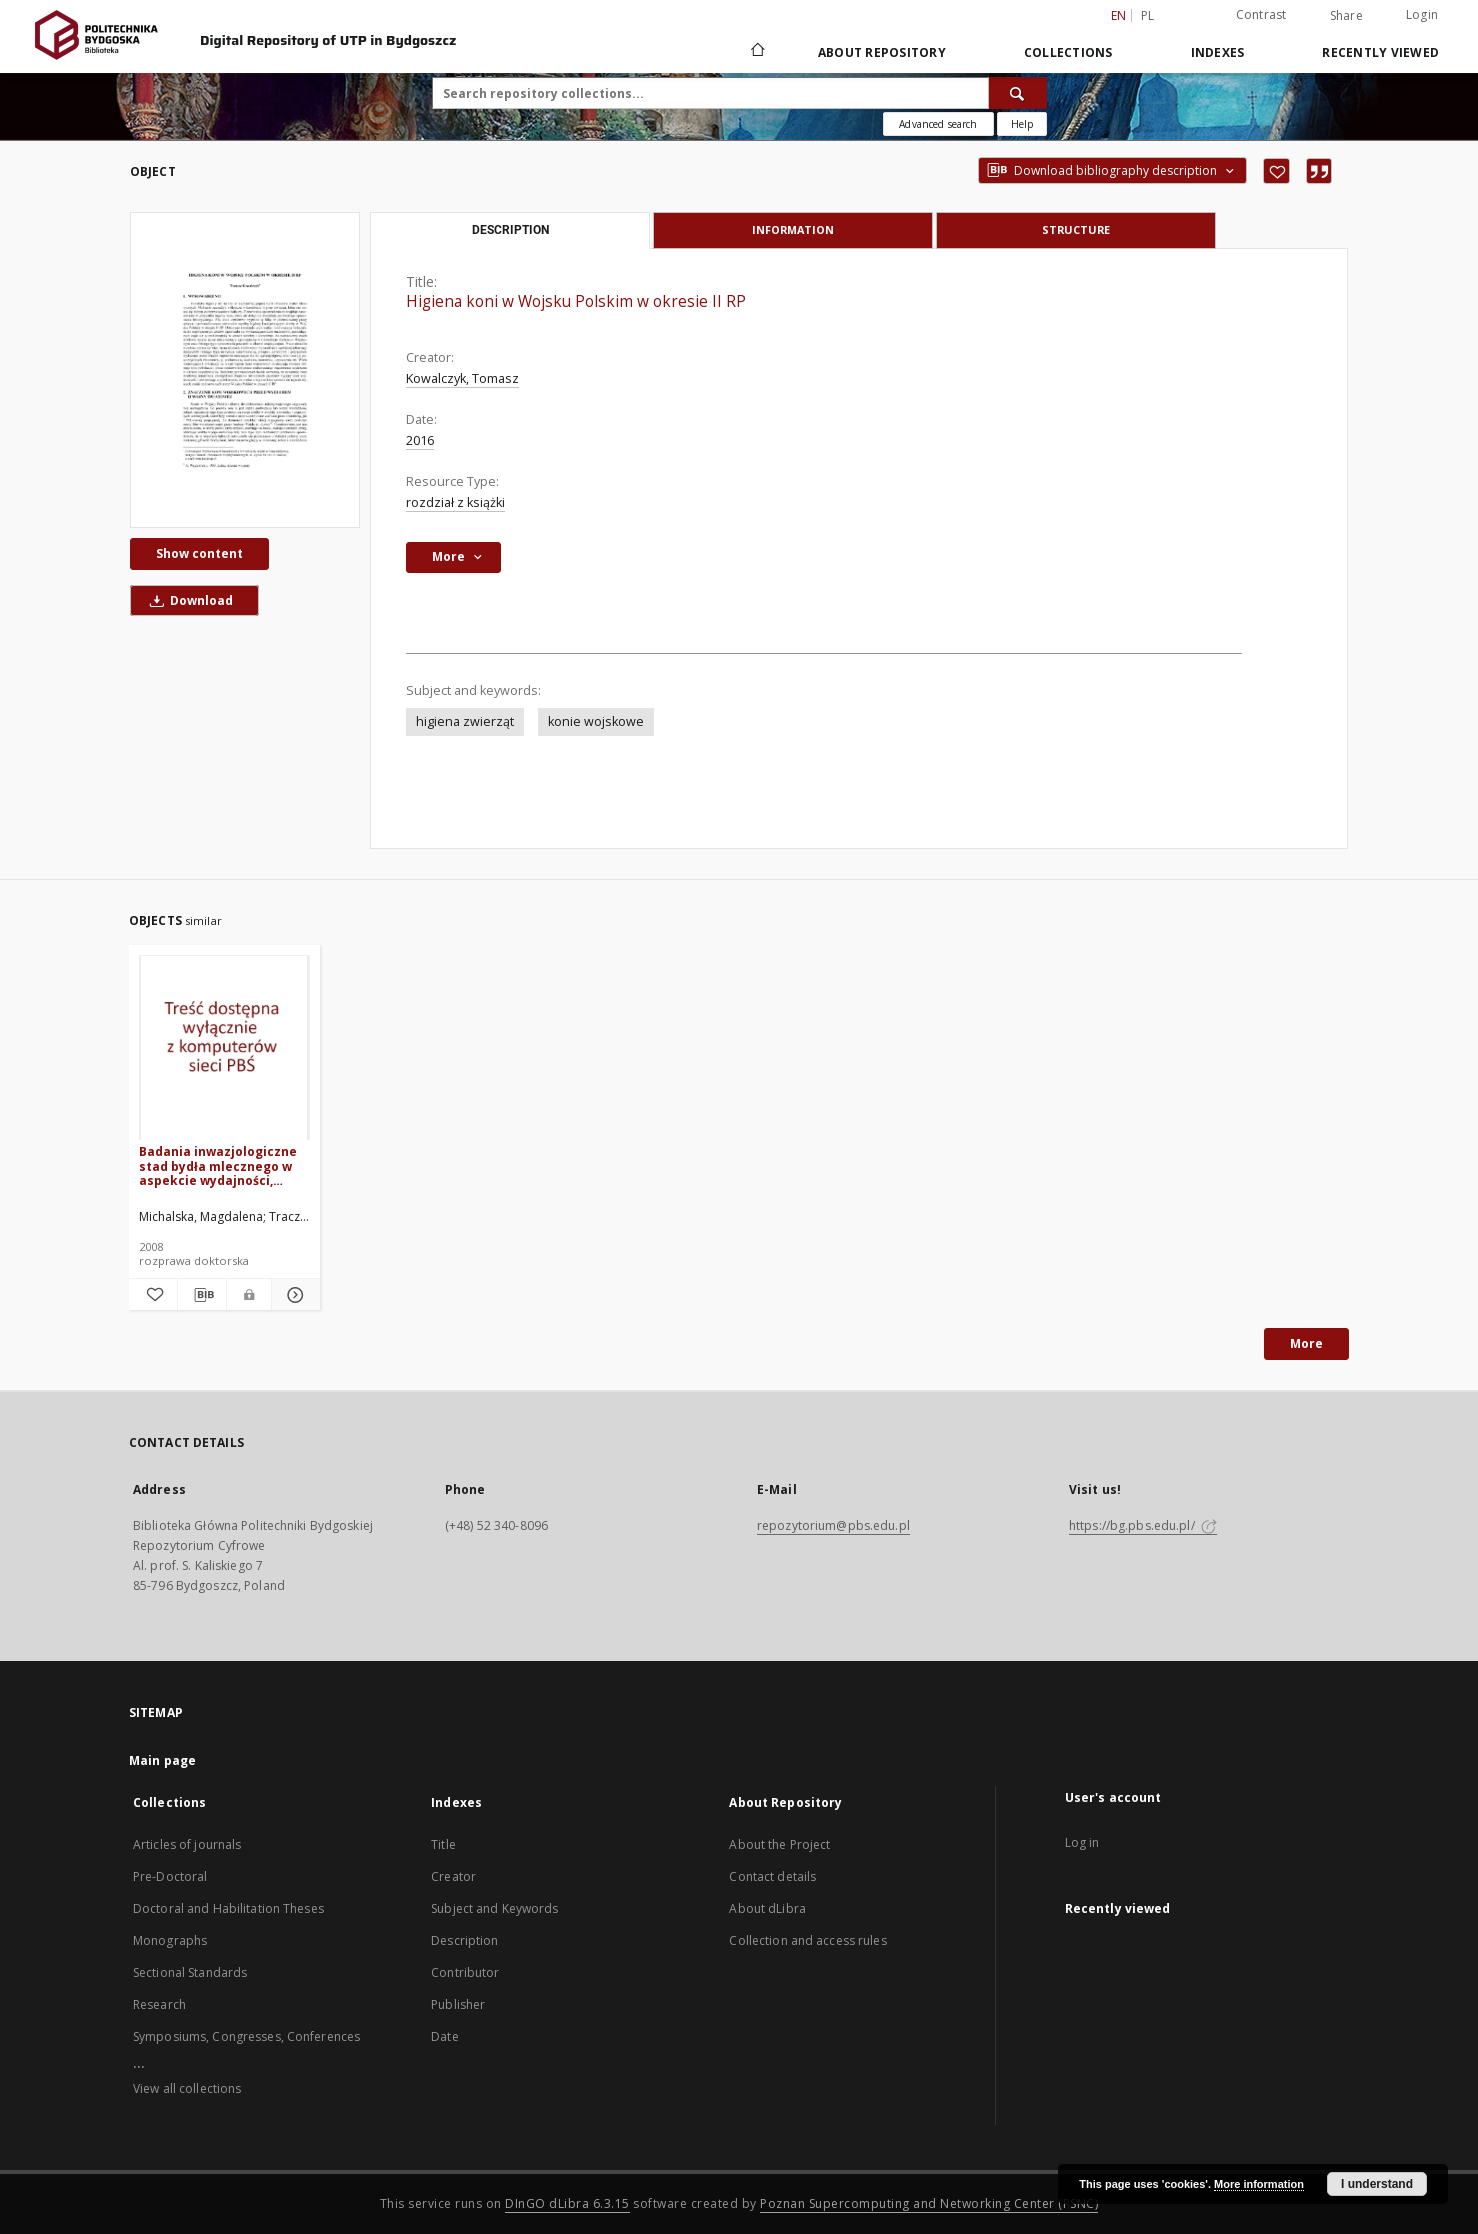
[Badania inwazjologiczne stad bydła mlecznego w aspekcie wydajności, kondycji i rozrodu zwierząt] (224, 1048)
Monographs (170, 1940)
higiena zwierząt (465, 721)
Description (464, 1940)
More (1306, 1343)
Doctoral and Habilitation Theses (228, 1908)
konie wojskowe (596, 721)
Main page (162, 1760)
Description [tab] (510, 230)
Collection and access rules (807, 1940)
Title (443, 1844)
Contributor (465, 1972)
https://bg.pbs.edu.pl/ (1143, 1525)
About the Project (779, 1844)
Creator (453, 1876)
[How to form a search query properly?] (1022, 124)
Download (188, 600)
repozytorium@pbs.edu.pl (833, 1525)
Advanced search (938, 124)
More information (1259, 2184)
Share (1346, 16)
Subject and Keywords (494, 1908)
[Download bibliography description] (202, 1295)
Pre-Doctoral (170, 1876)
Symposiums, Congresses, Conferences (246, 2036)
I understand (1377, 2184)
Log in (1082, 1842)
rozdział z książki (455, 502)
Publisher (458, 2004)
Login (1422, 14)
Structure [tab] (1076, 229)
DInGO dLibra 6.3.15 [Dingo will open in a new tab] (567, 2203)
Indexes (1218, 52)
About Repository (882, 52)
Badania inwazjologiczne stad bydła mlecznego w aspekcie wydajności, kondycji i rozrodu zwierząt (218, 1165)
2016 (420, 440)
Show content (199, 553)
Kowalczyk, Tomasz (462, 378)
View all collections (187, 2088)
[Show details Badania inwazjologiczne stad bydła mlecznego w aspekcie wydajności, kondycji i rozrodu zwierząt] (293, 1295)
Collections (1068, 52)
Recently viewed (1380, 52)
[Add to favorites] (1276, 171)
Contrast (1261, 14)
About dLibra (767, 1908)
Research (159, 2004)
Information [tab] (793, 229)
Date (444, 2036)
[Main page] (756, 52)
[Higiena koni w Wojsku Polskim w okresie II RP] (245, 370)
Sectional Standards (190, 1972)
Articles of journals (187, 1844)
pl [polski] (1148, 15)
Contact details (772, 1876)
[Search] (1018, 93)
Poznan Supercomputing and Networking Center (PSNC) (929, 2203)
